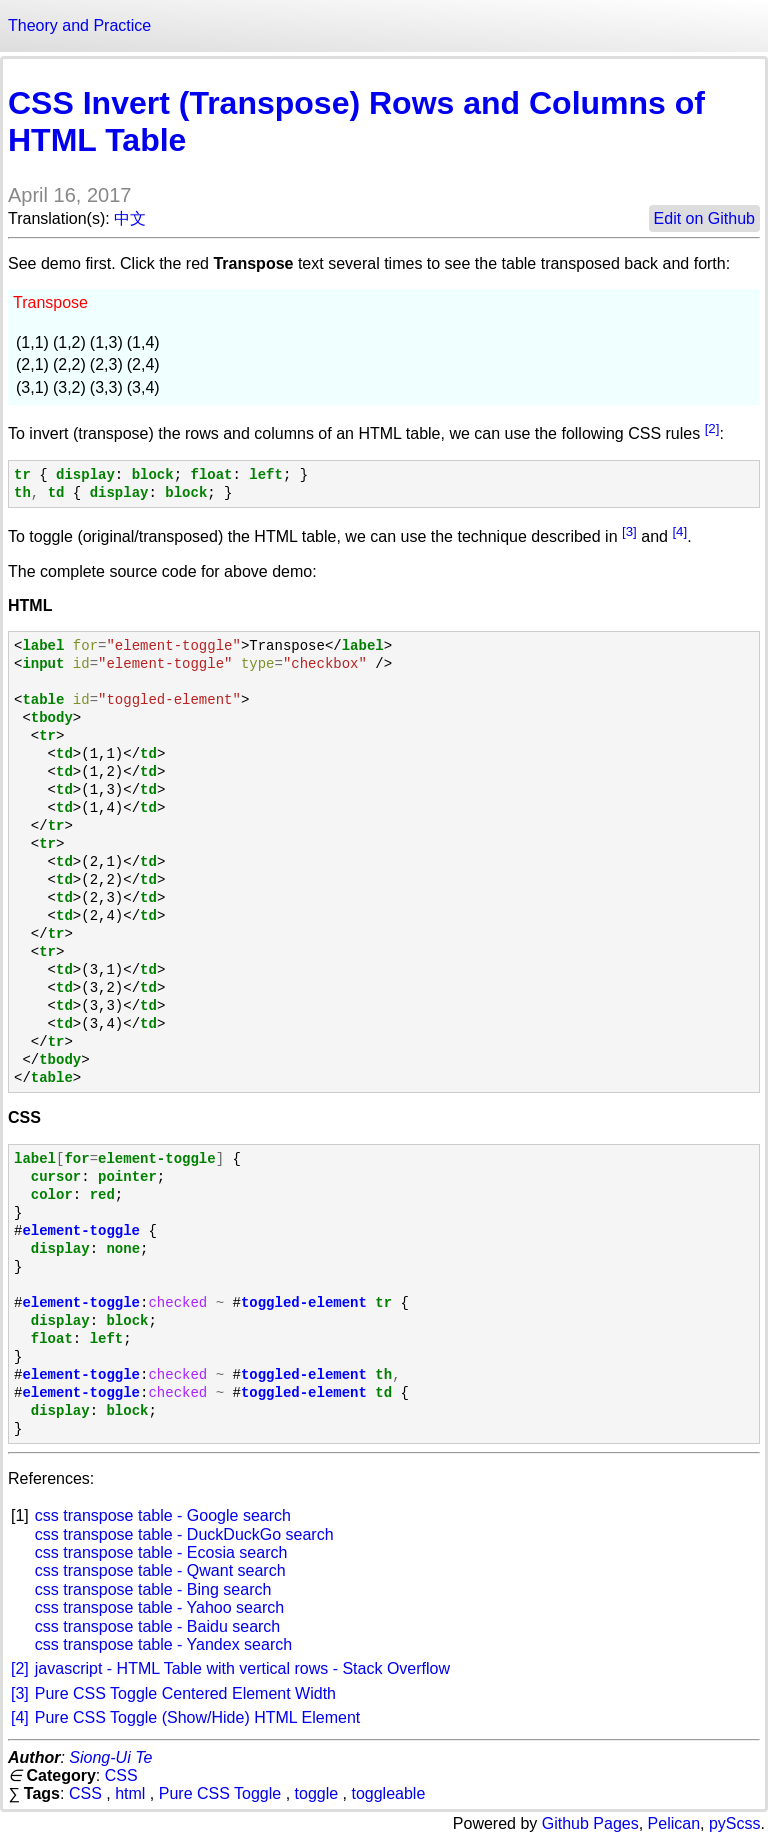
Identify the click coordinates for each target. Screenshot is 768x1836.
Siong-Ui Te (110, 1757)
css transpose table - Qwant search (160, 1570)
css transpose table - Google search (163, 1515)
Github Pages (590, 1823)
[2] (712, 428)
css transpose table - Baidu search (157, 1626)
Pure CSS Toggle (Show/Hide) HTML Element (197, 1717)
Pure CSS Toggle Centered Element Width (185, 1693)
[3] (629, 531)
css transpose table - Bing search (153, 1589)
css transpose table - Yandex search (163, 1644)
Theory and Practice (79, 25)
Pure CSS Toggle (220, 1793)
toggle (317, 1793)
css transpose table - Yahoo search (159, 1607)
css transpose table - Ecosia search (161, 1552)
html (130, 1793)
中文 (130, 218)
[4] (679, 531)
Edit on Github (704, 218)
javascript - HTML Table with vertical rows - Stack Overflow (242, 1668)
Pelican (674, 1823)
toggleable (388, 1793)
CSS (121, 1775)
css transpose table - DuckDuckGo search (184, 1534)
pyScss (735, 1823)
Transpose (50, 302)
